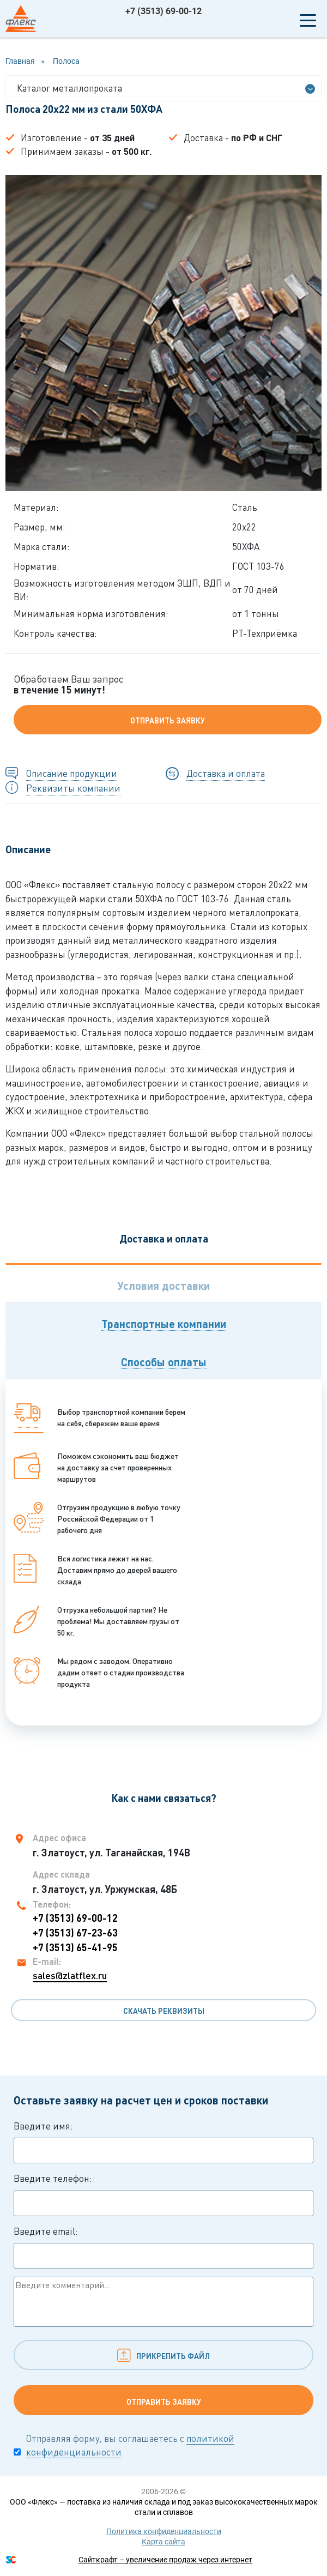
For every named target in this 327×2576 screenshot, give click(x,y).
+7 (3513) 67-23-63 (75, 1933)
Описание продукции (71, 773)
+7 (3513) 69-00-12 (163, 11)
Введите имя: (163, 2142)
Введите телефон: (163, 2194)
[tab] (163, 1283)
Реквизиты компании (73, 788)
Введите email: (163, 2247)
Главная (20, 61)
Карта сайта (163, 2541)
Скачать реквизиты (163, 2011)
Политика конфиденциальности (163, 2531)
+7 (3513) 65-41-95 (75, 1947)
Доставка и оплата (225, 773)
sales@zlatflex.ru (70, 1975)
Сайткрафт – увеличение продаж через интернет (165, 2559)
